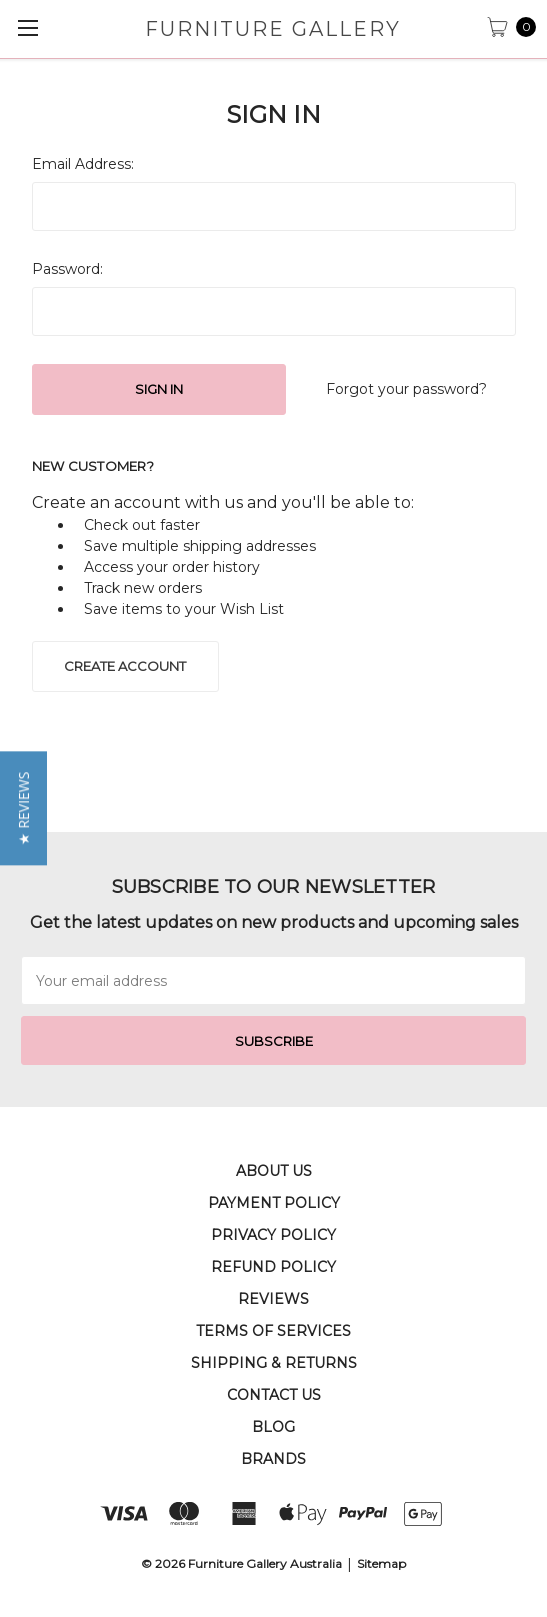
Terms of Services (273, 1331)
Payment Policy (274, 1203)
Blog (273, 1427)
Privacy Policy (273, 1235)
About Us (274, 1171)
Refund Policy (273, 1267)
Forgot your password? (406, 389)
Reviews (273, 1299)
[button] (23, 809)
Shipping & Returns (274, 1363)
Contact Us (274, 1395)
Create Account (125, 666)
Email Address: (83, 164)
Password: (67, 269)
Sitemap (381, 1563)
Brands (273, 1459)
